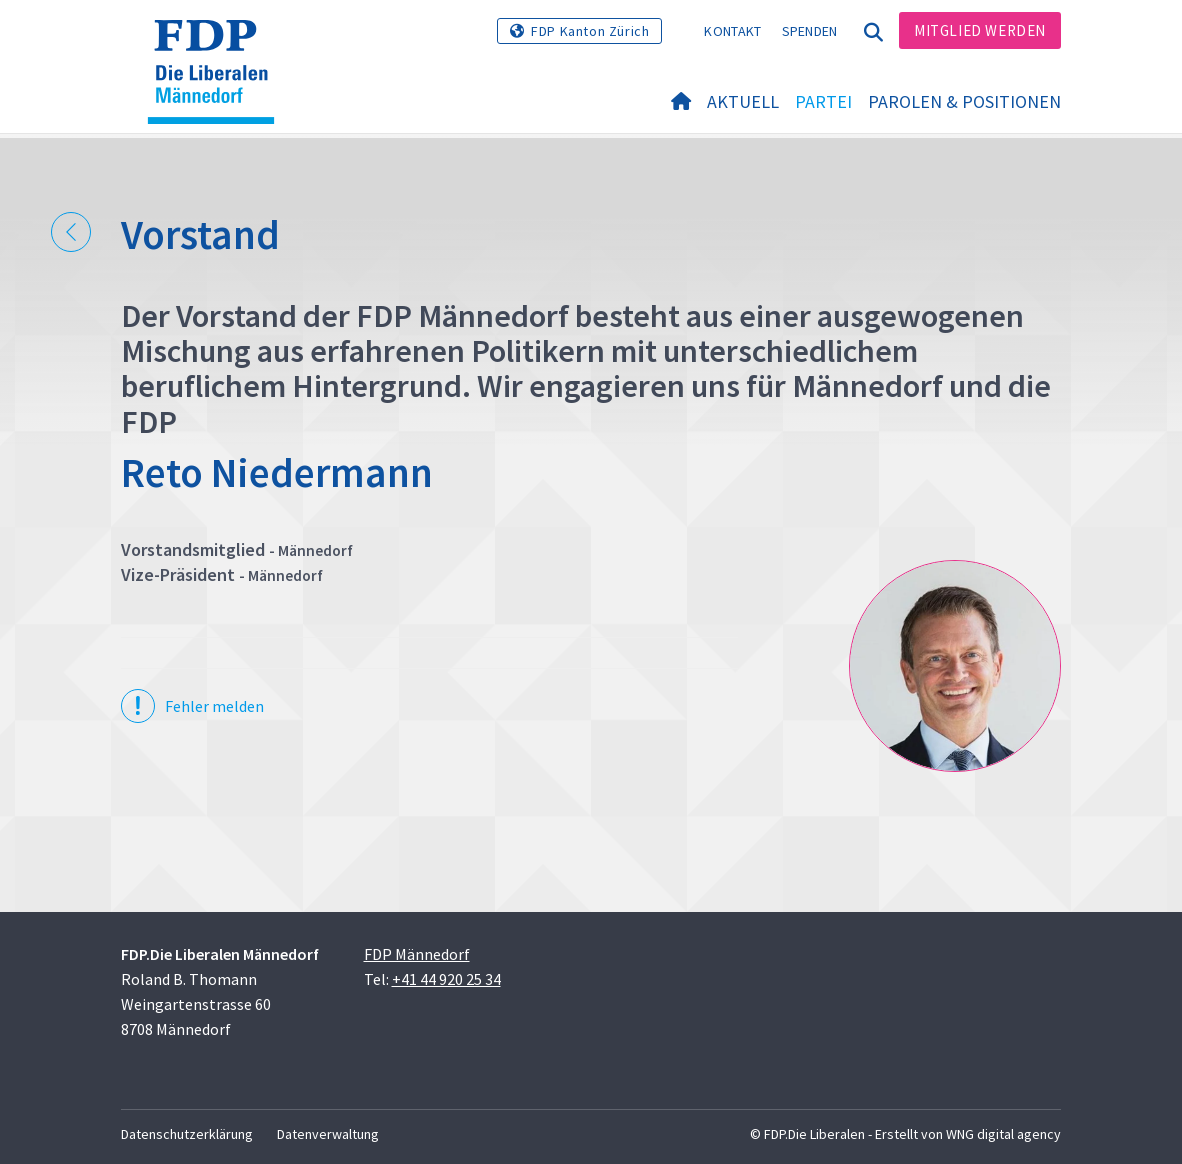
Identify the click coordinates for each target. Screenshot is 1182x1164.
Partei (823, 101)
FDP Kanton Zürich (590, 31)
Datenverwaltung (328, 1134)
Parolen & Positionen (964, 101)
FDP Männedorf (417, 954)
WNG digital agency (1003, 1134)
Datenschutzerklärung (187, 1134)
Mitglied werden (980, 30)
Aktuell (743, 101)
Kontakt (732, 31)
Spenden (810, 31)
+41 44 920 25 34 (446, 979)
